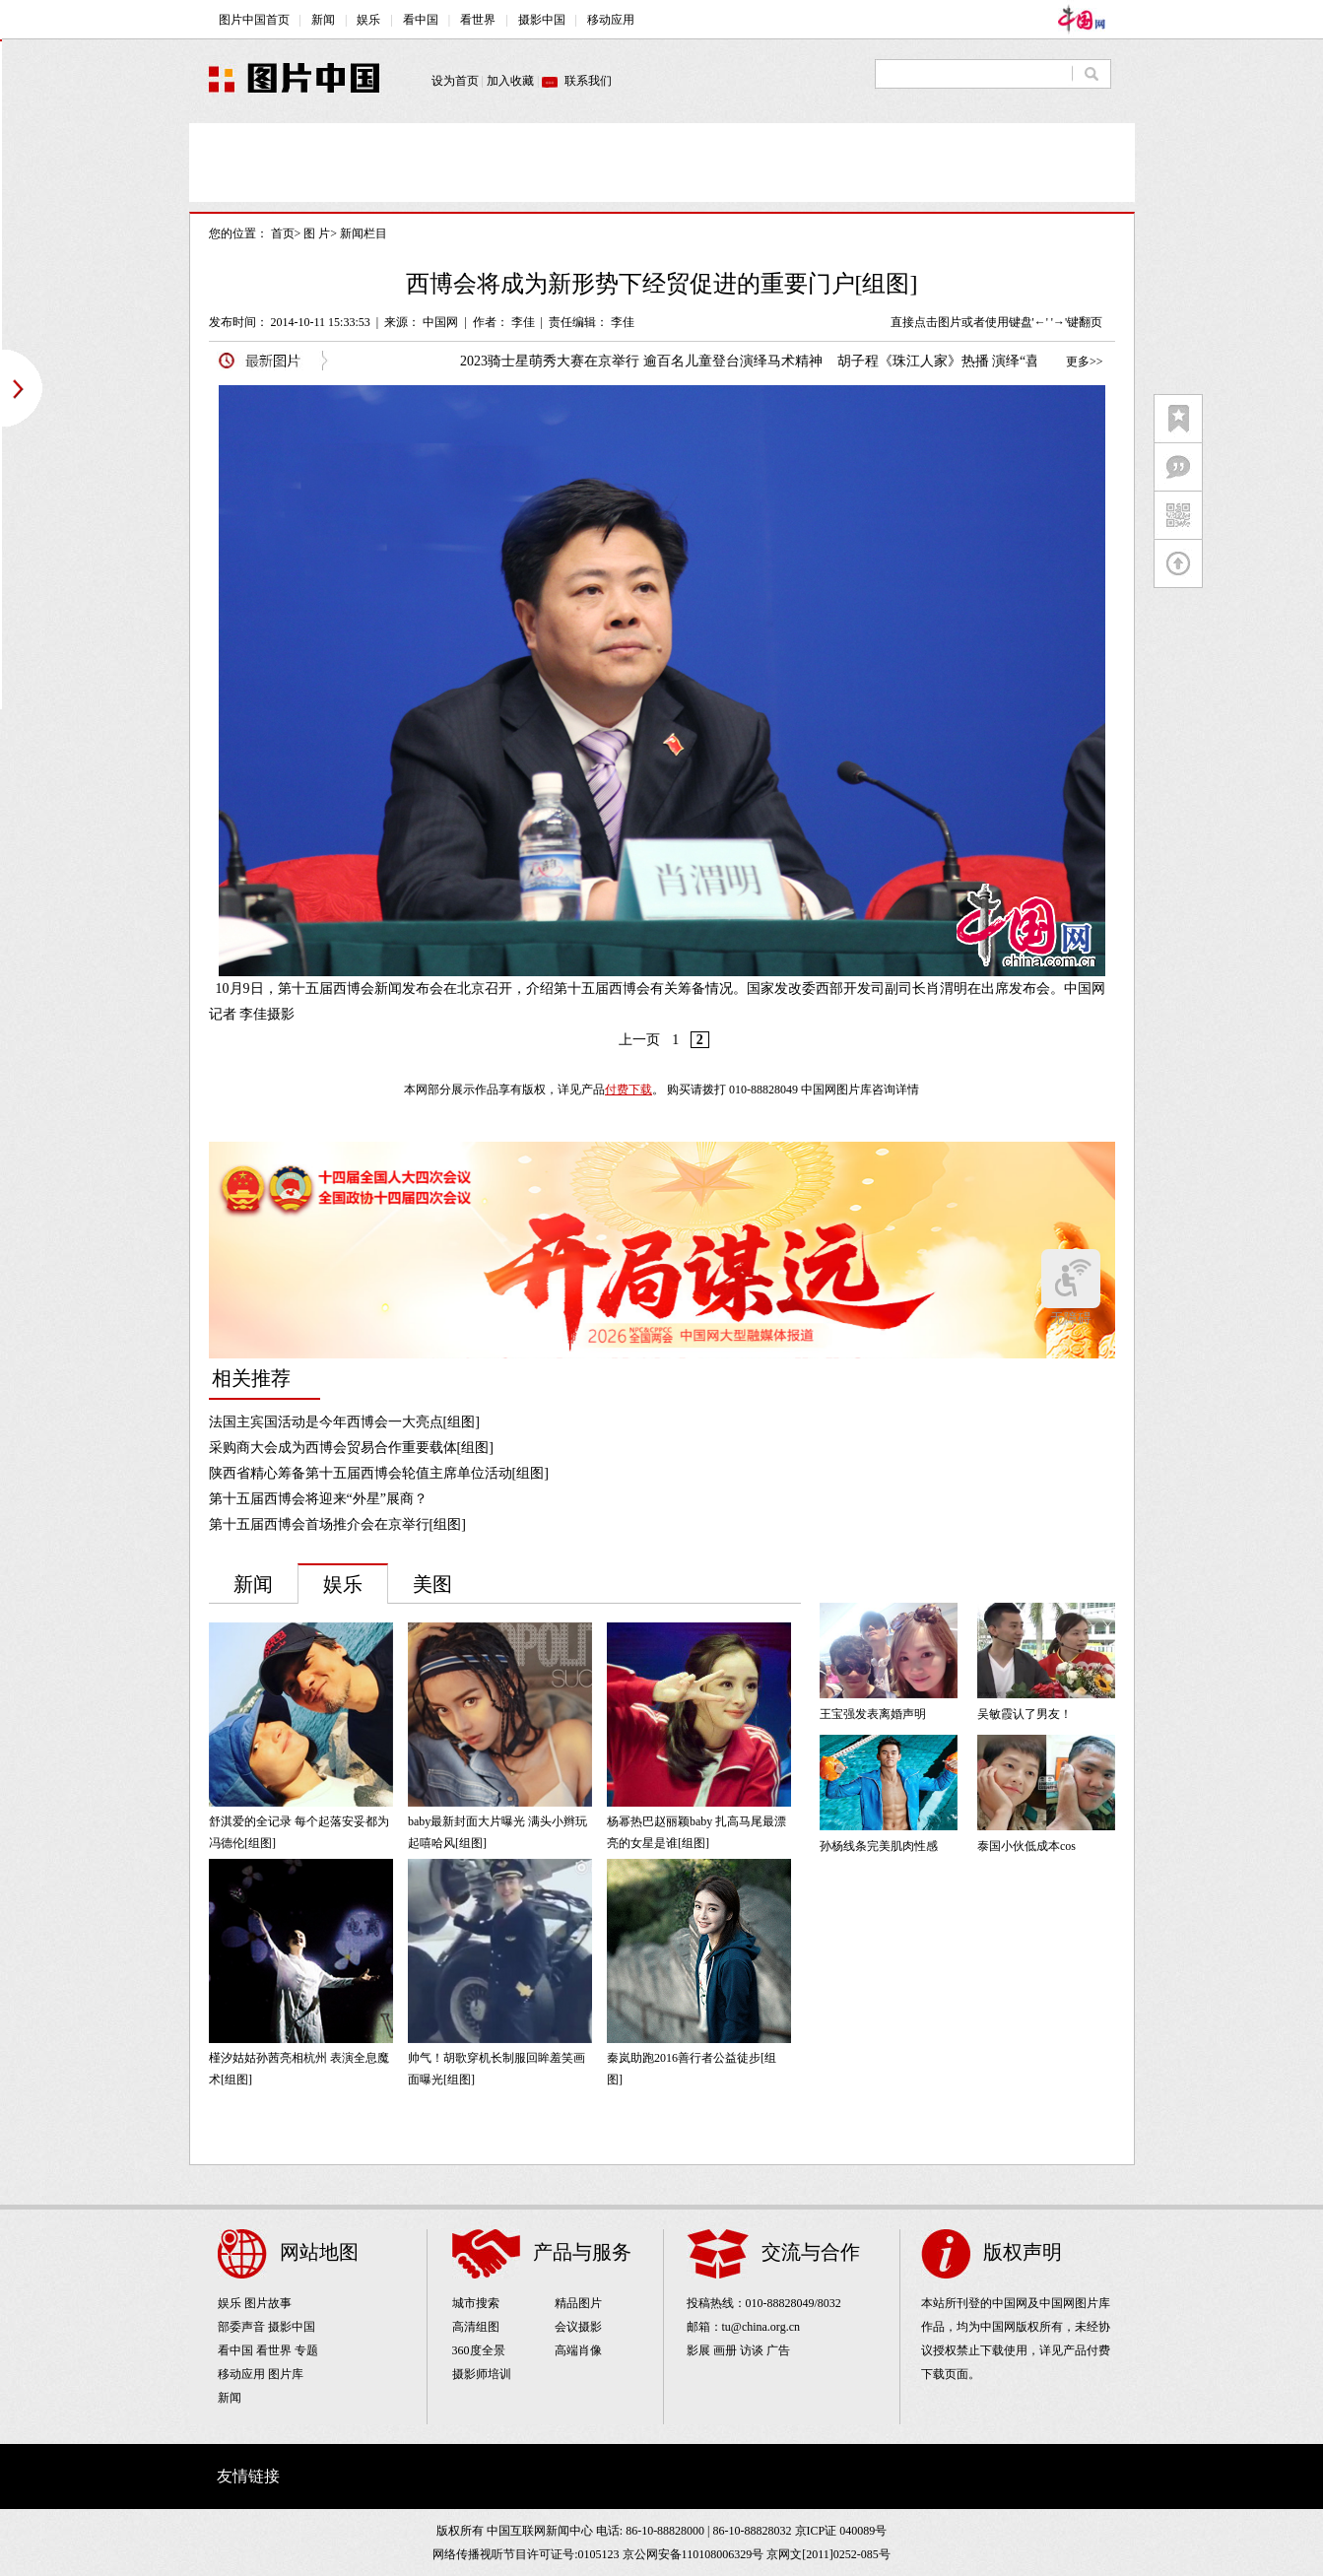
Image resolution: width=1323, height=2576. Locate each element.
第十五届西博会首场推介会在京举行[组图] (337, 1524)
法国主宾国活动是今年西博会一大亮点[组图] (344, 1422)
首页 (283, 233)
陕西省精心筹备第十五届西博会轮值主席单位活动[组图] (379, 1473)
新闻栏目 (363, 233)
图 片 (316, 233)
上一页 (639, 1039)
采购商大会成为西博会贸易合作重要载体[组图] (351, 1447)
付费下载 (628, 1089)
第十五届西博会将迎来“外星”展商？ (318, 1498)
